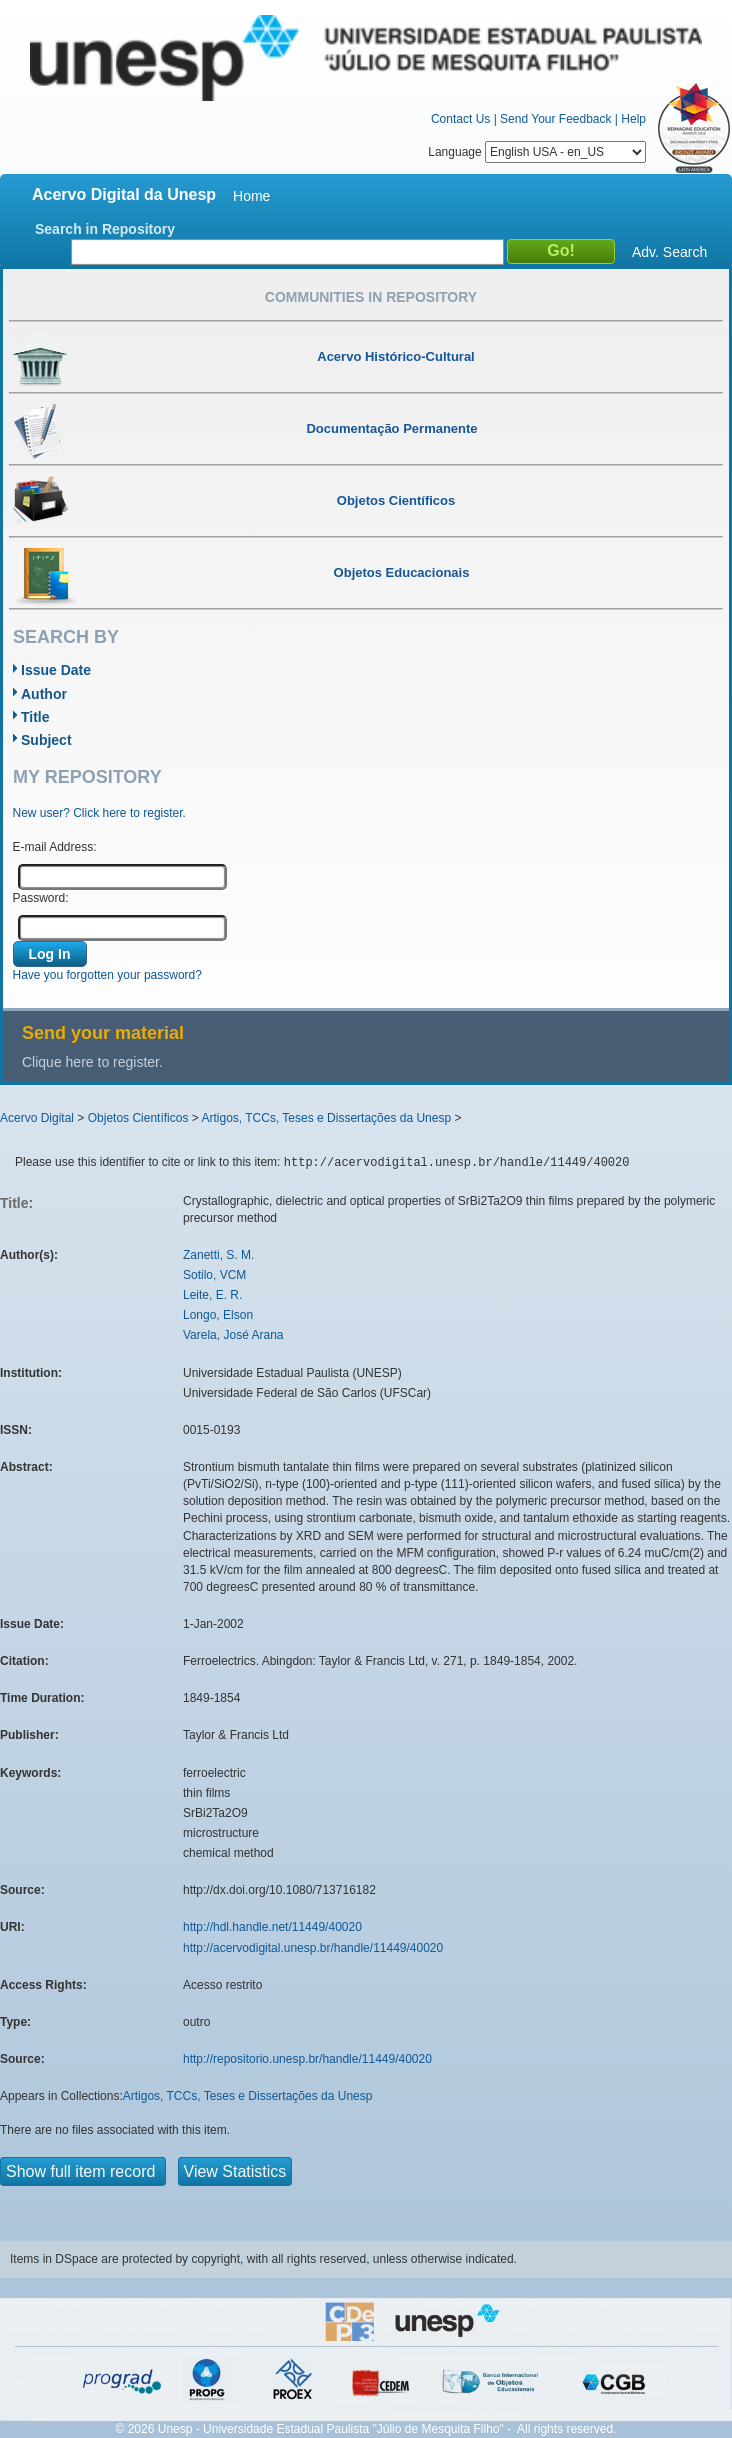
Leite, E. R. (212, 1295)
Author (44, 694)
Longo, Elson (218, 1315)
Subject (46, 740)
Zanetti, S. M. (218, 1255)
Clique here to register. (92, 1062)
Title (35, 717)
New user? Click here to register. (99, 813)
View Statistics (235, 2171)
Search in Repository (105, 229)
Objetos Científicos (138, 1118)
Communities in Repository (371, 297)
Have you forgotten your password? (107, 975)
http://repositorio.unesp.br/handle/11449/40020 (307, 2059)
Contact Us (460, 119)
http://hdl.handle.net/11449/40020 (272, 1927)
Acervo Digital (37, 1118)
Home (251, 196)
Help (633, 119)
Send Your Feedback (555, 119)
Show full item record (83, 2171)
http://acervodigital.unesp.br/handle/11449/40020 (313, 1948)
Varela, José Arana (233, 1335)
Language (537, 152)
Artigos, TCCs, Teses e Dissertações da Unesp (326, 1118)
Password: (41, 898)
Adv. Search (669, 252)
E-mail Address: (55, 847)
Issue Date (56, 670)
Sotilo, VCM (214, 1275)
